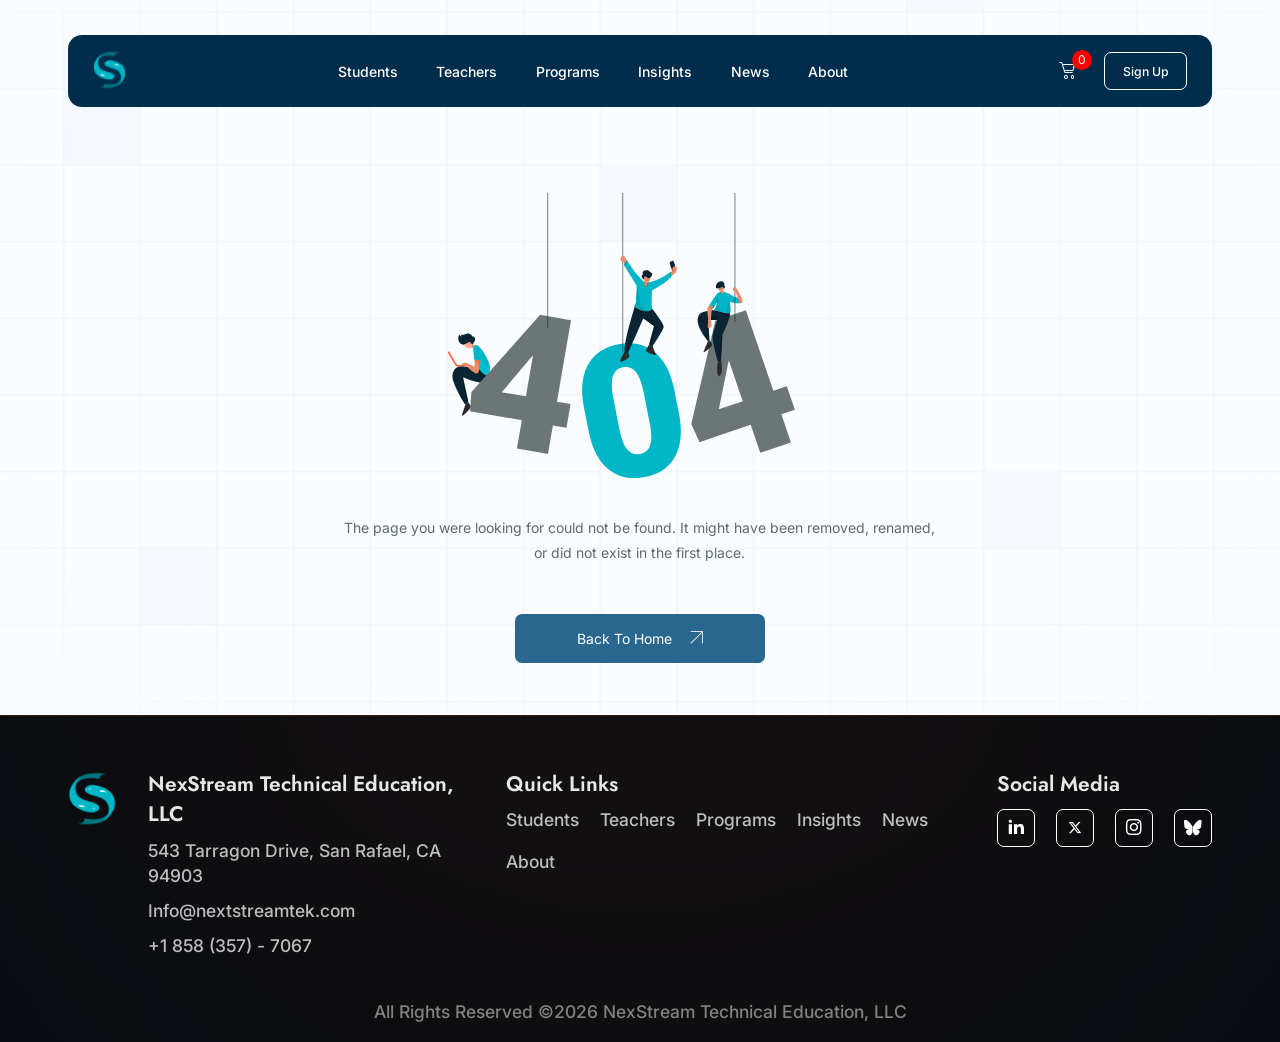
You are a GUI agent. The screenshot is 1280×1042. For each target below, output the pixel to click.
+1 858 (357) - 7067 (230, 945)
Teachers (466, 71)
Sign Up (1146, 71)
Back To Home (640, 638)
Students (368, 71)
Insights (665, 71)
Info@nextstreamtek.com (251, 910)
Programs (568, 71)
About (828, 71)
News (750, 71)
